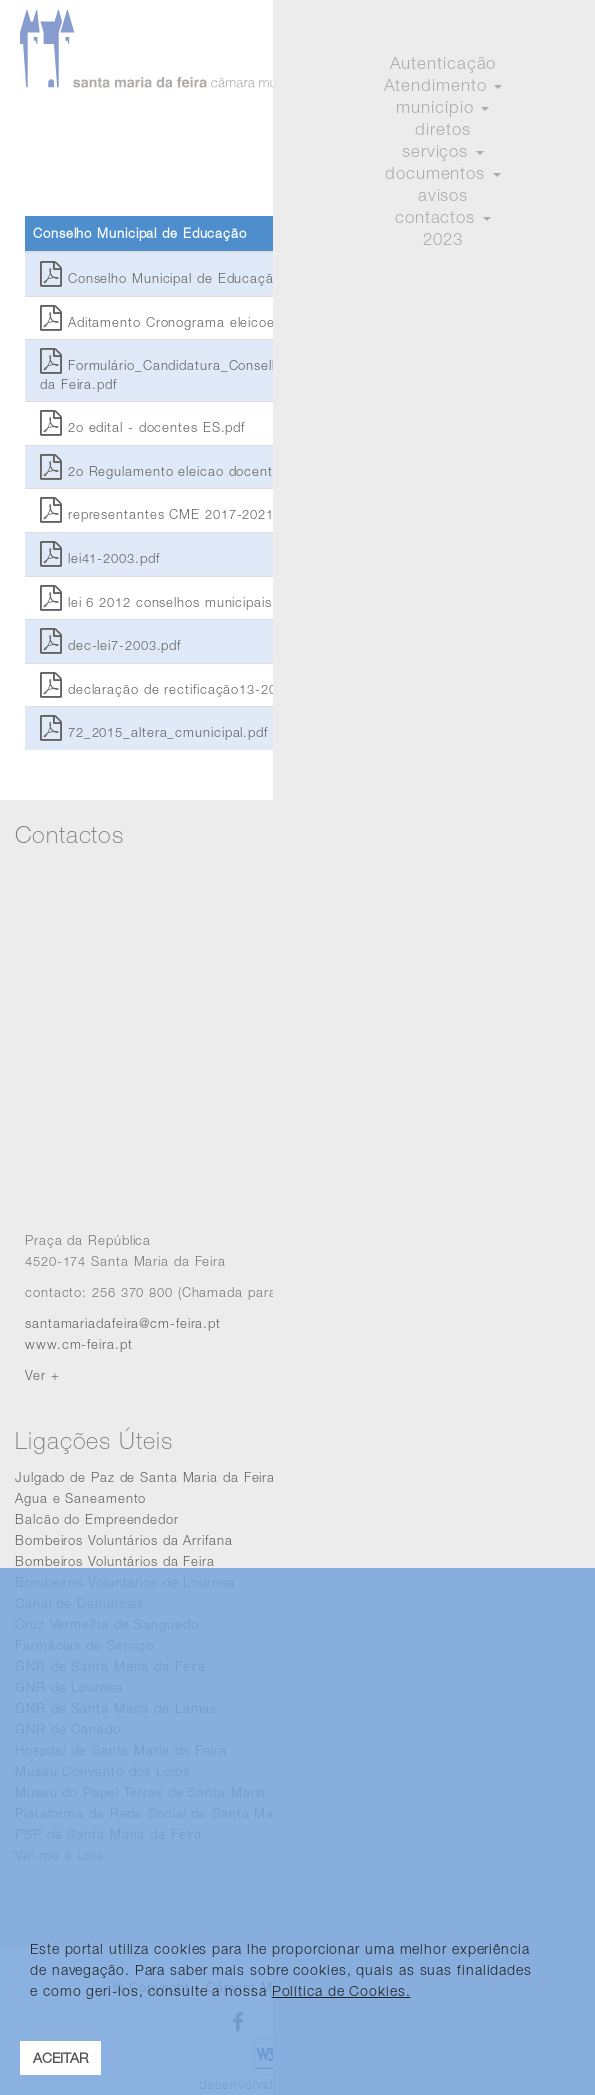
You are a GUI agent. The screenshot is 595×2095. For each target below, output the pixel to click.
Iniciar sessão (446, 105)
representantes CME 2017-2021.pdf (169, 514)
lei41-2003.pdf (99, 558)
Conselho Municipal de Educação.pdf (173, 278)
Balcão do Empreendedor (97, 1519)
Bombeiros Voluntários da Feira (115, 1561)
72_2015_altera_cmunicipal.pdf (154, 732)
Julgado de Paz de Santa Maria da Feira (145, 1477)
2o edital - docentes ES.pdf (142, 427)
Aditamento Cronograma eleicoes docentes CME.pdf (223, 322)
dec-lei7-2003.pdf (110, 645)
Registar (543, 105)
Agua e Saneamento (80, 1498)
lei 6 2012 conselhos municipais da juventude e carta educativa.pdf (271, 602)
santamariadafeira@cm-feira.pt (123, 1323)
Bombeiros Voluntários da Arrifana (124, 1540)
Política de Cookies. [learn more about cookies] (341, 1990)
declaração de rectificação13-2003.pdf (178, 689)
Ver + (42, 1375)
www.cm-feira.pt (79, 1344)
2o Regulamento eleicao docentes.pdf (176, 471)
